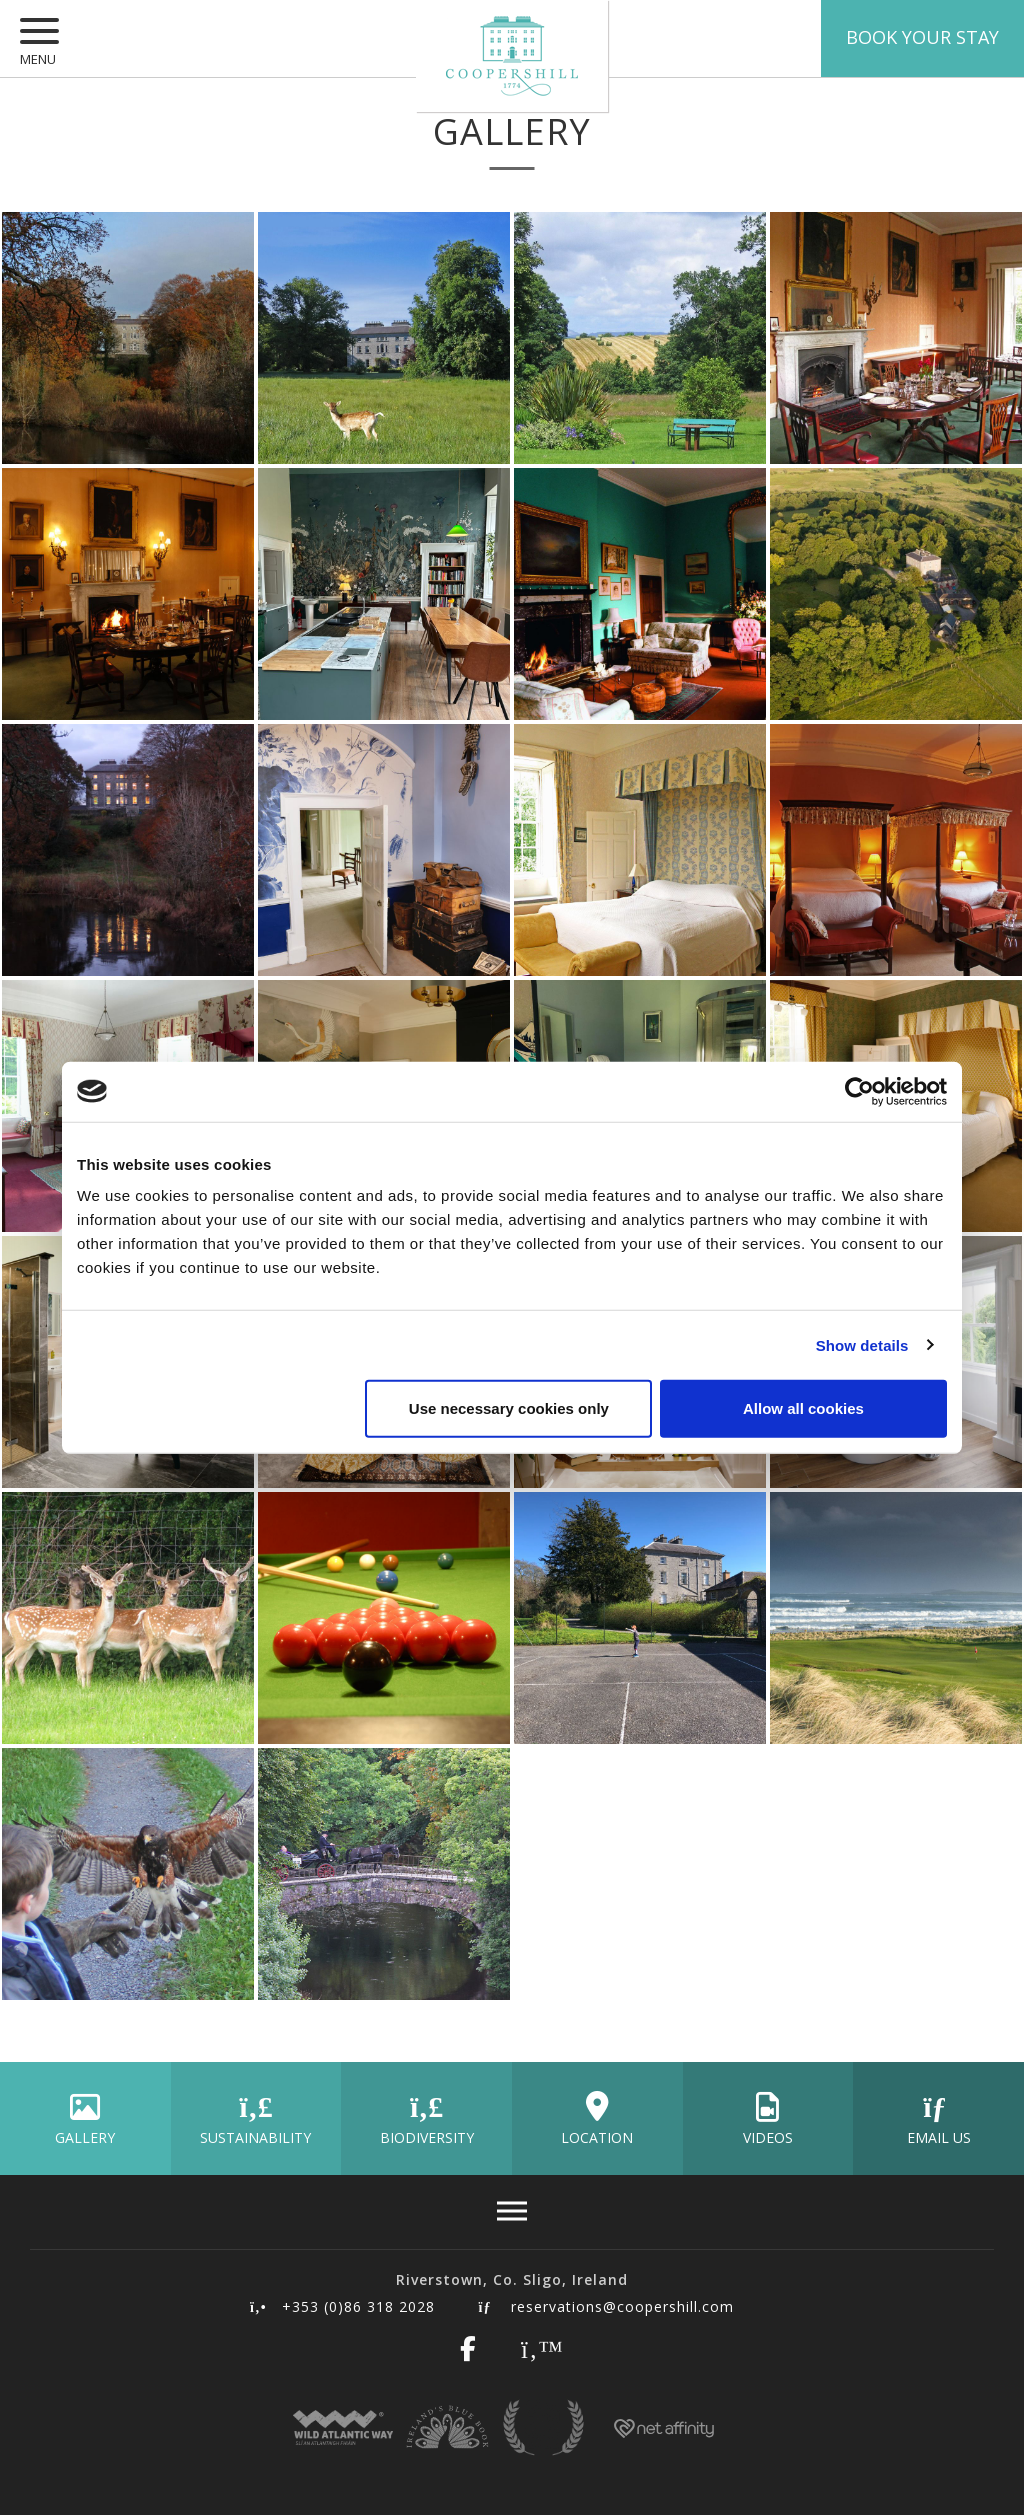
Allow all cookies (803, 1408)
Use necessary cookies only (509, 1408)
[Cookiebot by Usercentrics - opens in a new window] (859, 1091)
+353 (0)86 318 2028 (342, 2306)
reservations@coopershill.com (606, 2306)
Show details (862, 1344)
